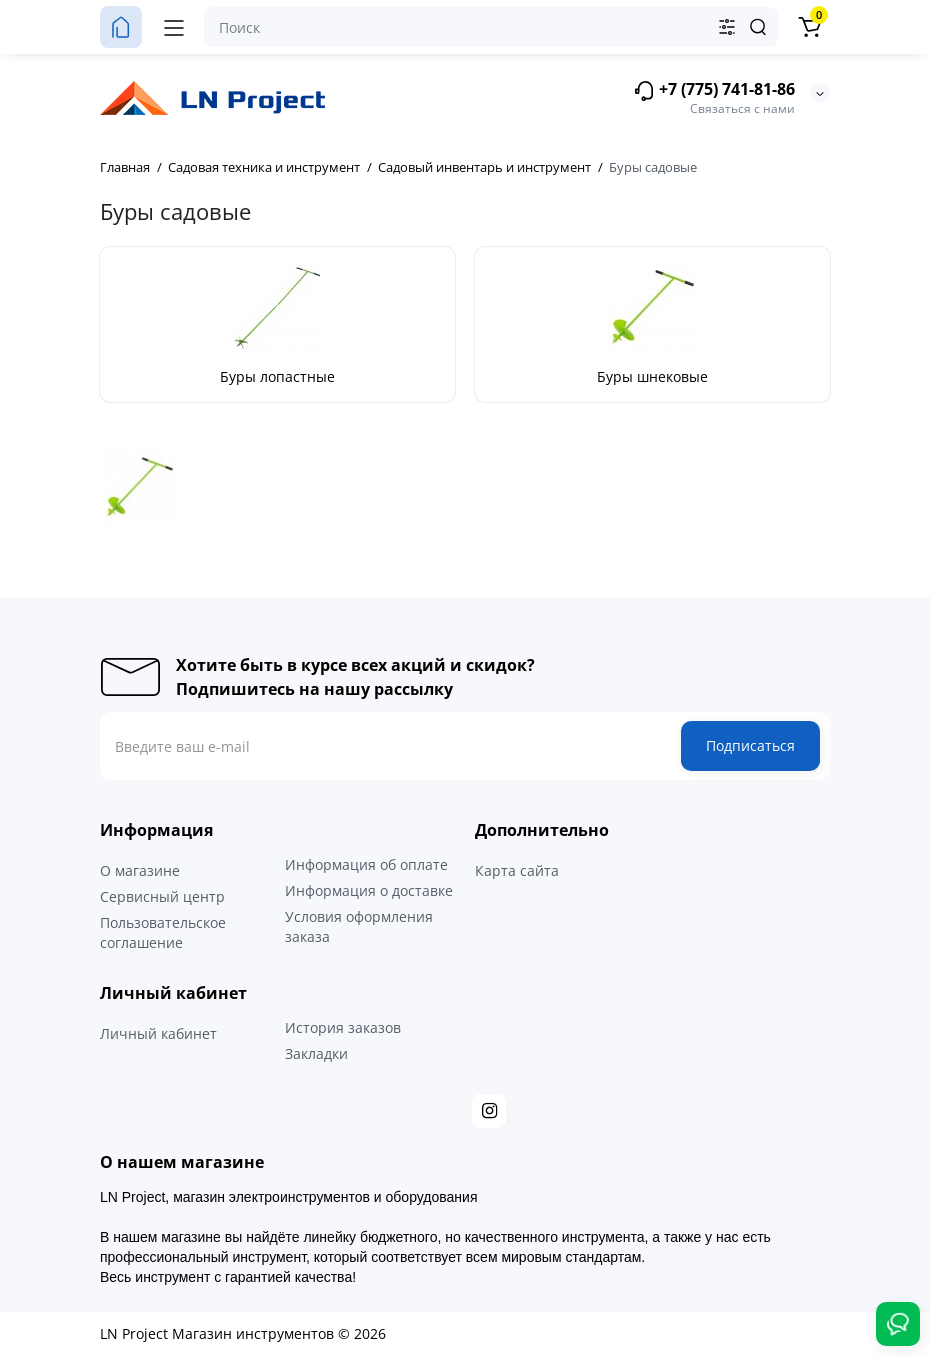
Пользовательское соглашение (163, 932)
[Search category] (727, 27)
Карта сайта (517, 870)
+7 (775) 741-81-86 (714, 90)
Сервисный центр (162, 896)
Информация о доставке (369, 890)
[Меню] (174, 27)
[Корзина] (809, 27)
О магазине (140, 870)
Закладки (316, 1053)
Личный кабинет (158, 1033)
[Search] (758, 27)
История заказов (343, 1027)
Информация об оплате (366, 864)
